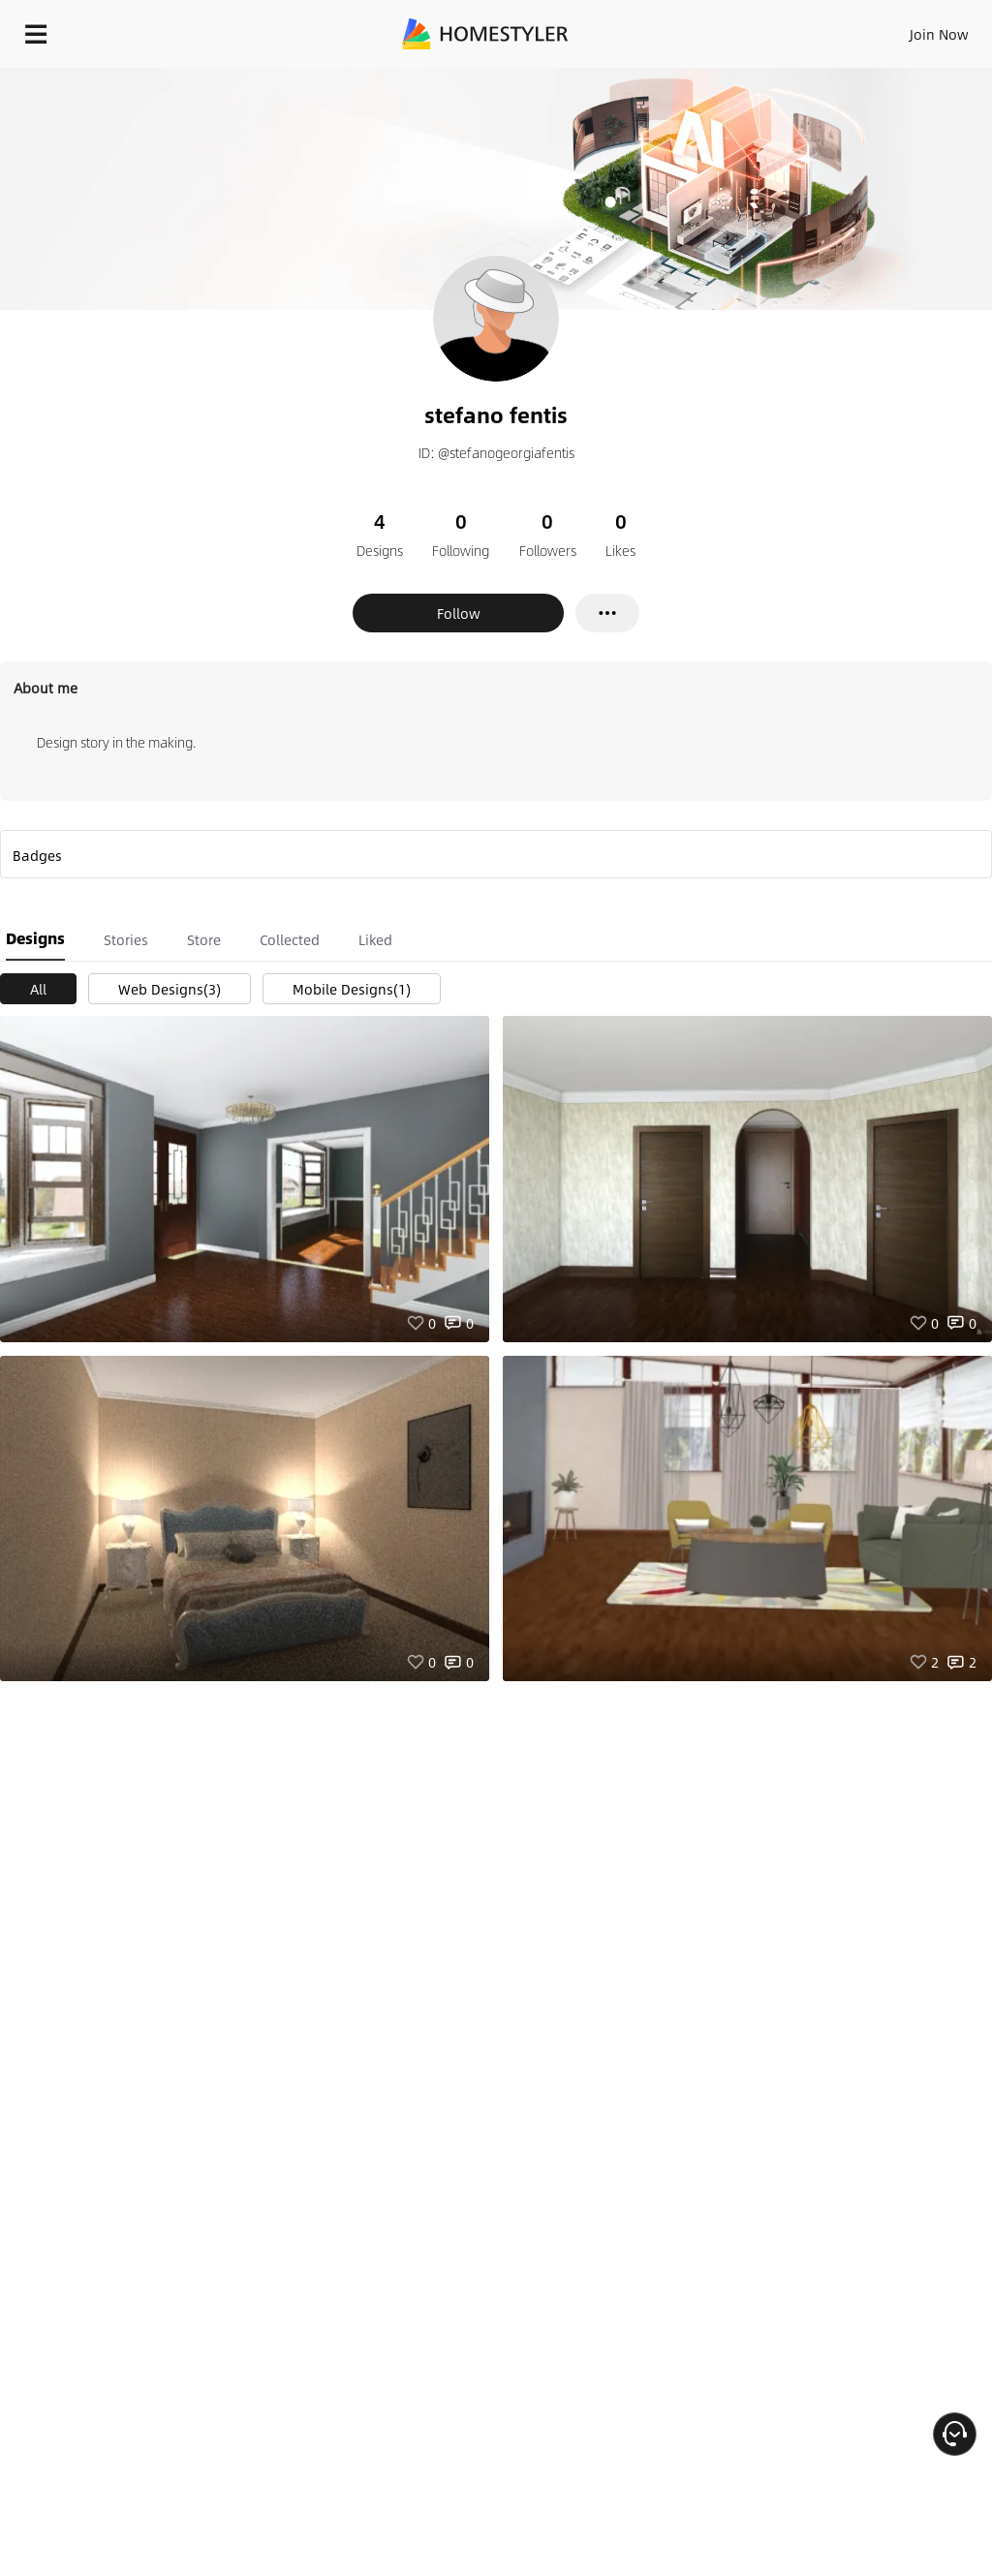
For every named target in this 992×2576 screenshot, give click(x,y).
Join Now (939, 34)
